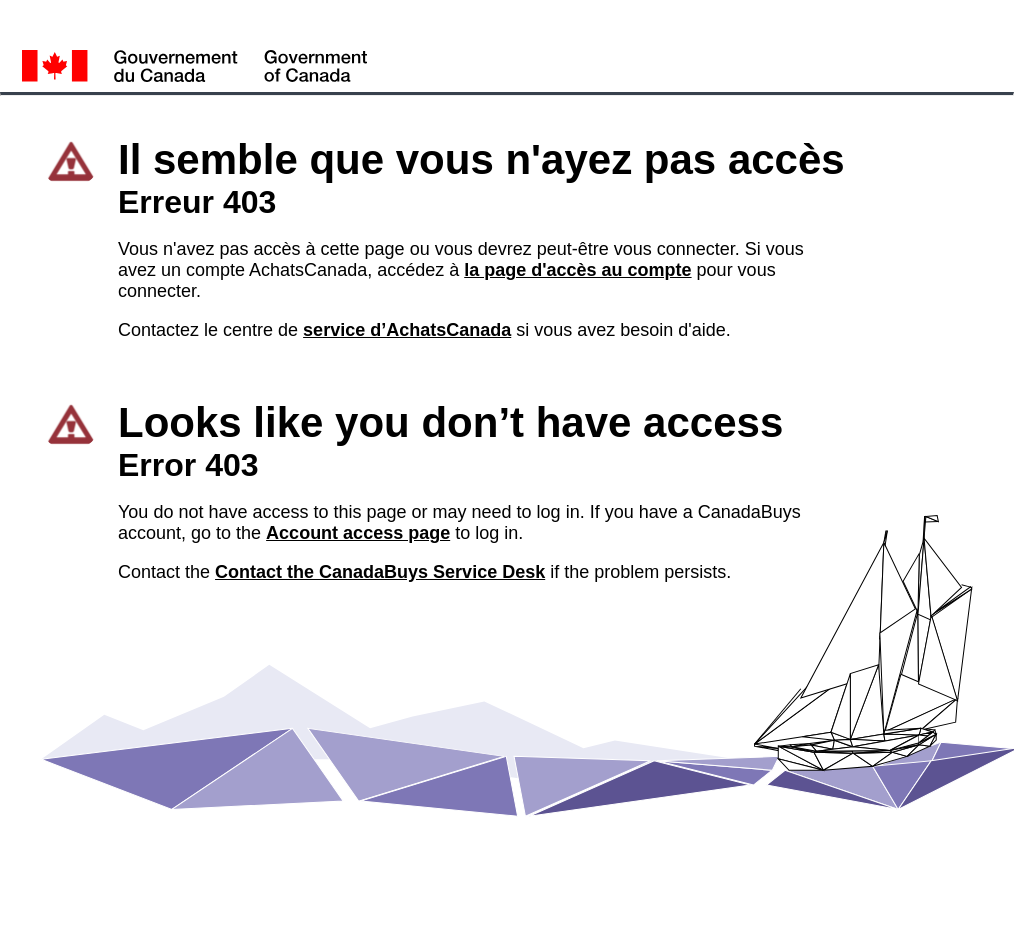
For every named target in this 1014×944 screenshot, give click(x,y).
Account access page (358, 533)
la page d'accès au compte (577, 270)
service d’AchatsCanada (407, 330)
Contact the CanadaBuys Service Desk (380, 572)
